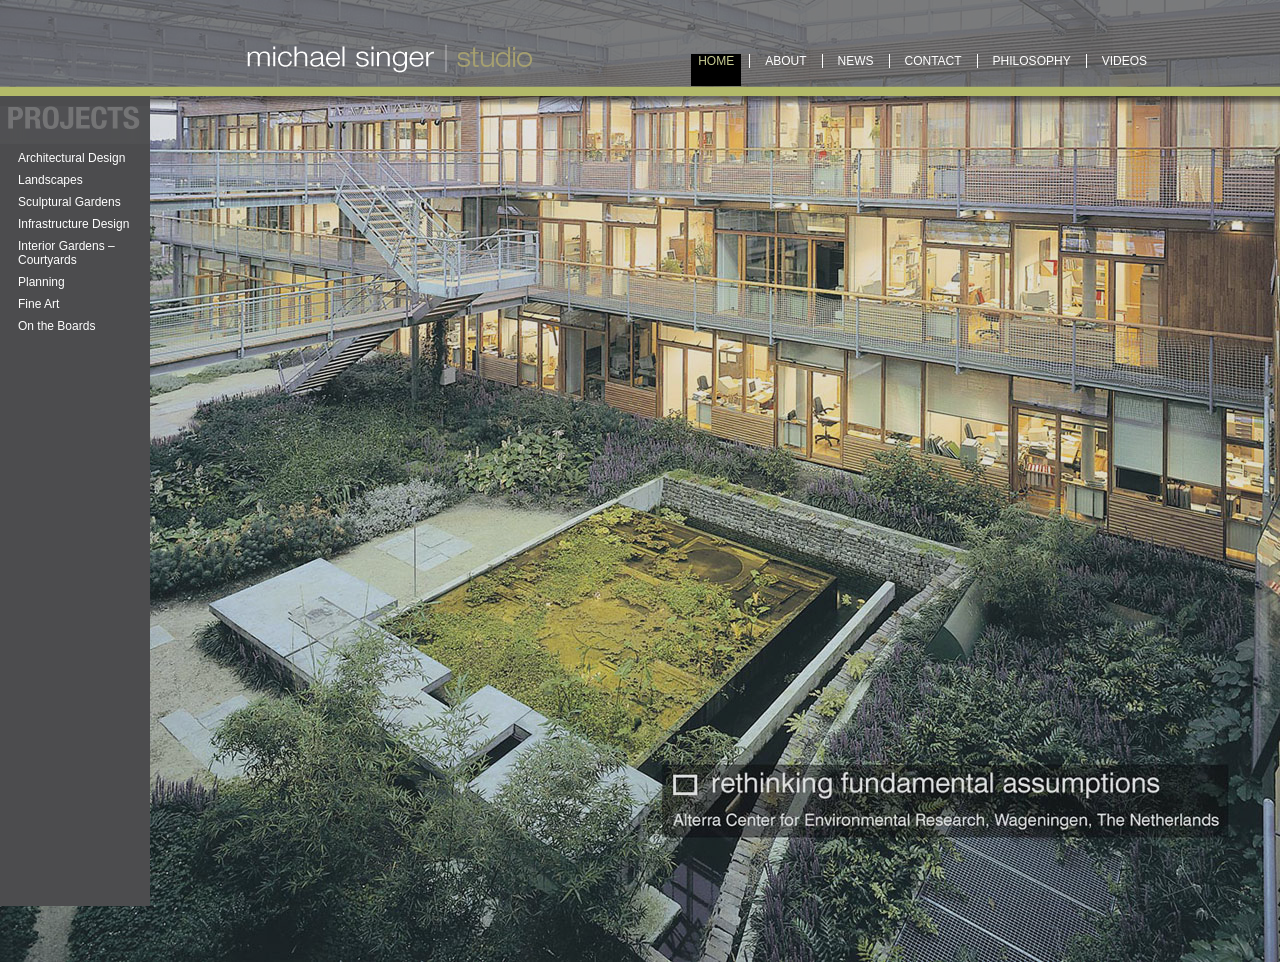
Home (716, 61)
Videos (1124, 61)
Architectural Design (71, 158)
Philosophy (1032, 61)
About (785, 61)
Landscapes (50, 180)
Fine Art (38, 304)
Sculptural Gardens (69, 202)
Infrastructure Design (73, 224)
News (856, 61)
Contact (933, 61)
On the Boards (56, 326)
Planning (41, 282)
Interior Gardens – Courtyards (66, 253)
